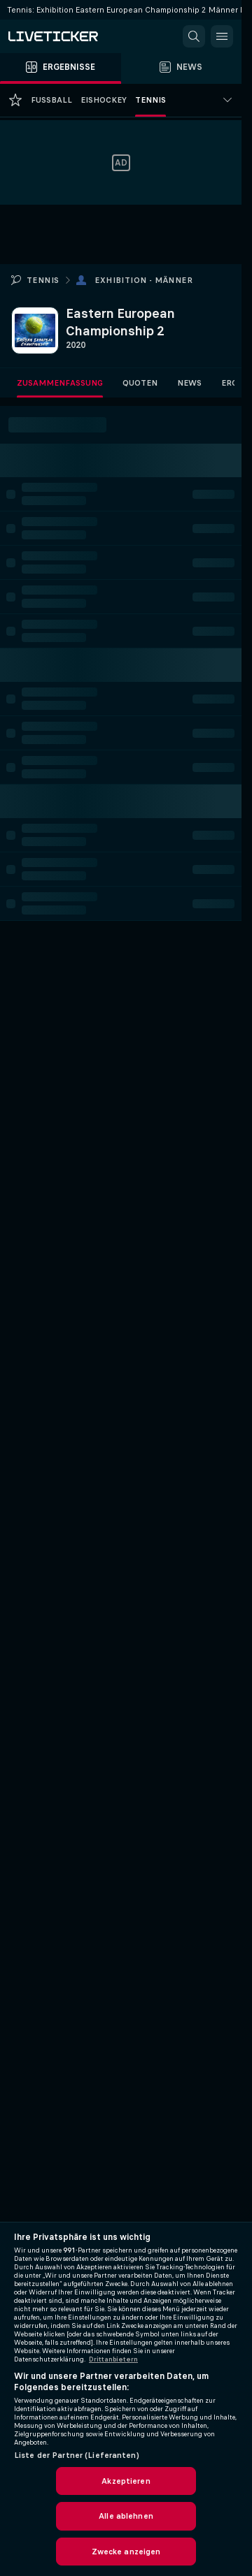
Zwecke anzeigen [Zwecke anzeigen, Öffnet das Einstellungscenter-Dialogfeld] (126, 2551)
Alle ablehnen (126, 2516)
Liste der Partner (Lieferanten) (76, 2455)
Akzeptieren (126, 2481)
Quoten (140, 383)
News (189, 383)
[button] (194, 36)
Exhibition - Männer (143, 280)
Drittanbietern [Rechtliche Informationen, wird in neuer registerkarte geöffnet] (113, 2359)
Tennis (43, 280)
